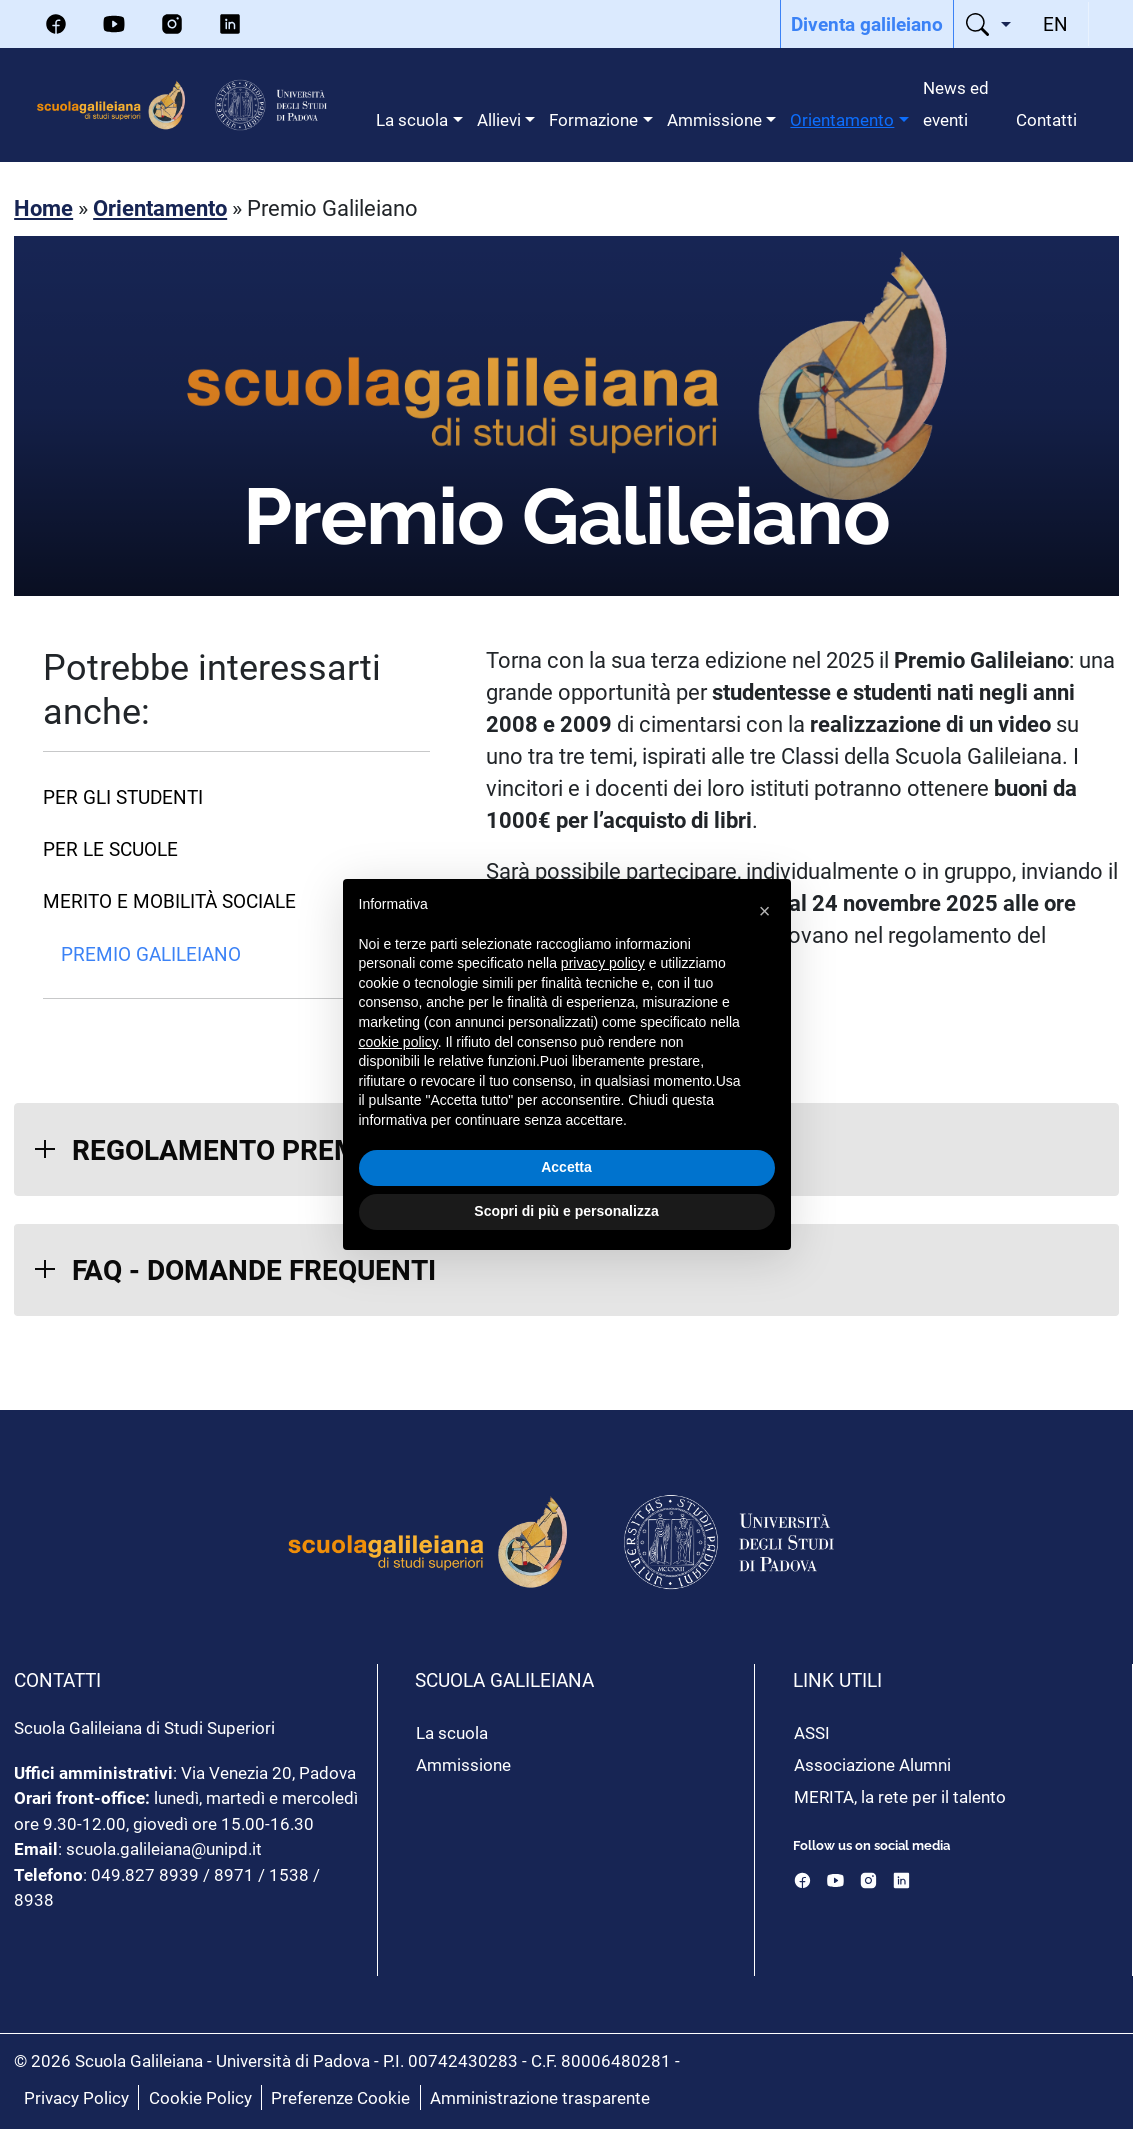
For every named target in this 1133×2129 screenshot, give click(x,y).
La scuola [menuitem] (412, 119)
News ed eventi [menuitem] (956, 103)
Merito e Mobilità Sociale (169, 900)
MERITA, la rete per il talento (900, 1796)
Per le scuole (110, 848)
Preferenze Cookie (340, 2097)
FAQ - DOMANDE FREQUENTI (254, 1269)
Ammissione (463, 1764)
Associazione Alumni (872, 1764)
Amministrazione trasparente (540, 2097)
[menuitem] (867, 24)
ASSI (812, 1732)
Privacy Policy (76, 2097)
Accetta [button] (566, 1167)
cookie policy (398, 1042)
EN (1055, 23)
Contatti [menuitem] (1046, 119)
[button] (765, 911)
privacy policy (603, 963)
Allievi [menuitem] (499, 119)
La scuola (452, 1732)
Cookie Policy (200, 2097)
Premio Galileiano (151, 953)
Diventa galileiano (867, 23)
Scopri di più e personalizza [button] (566, 1211)
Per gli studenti (123, 796)
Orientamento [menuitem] (842, 119)
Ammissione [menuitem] (714, 119)
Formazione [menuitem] (593, 119)
